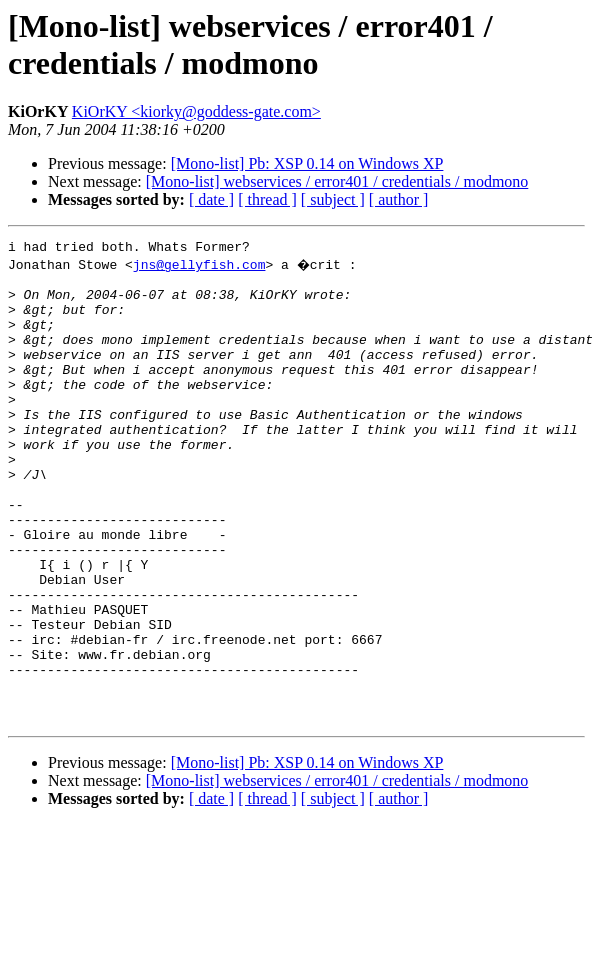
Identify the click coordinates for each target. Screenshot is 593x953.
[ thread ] (267, 199)
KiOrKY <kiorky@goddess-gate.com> (196, 111)
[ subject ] (333, 199)
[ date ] (211, 199)
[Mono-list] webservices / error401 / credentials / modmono (337, 181)
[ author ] (399, 199)
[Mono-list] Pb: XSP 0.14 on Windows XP (307, 163)
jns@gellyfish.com (199, 267)
